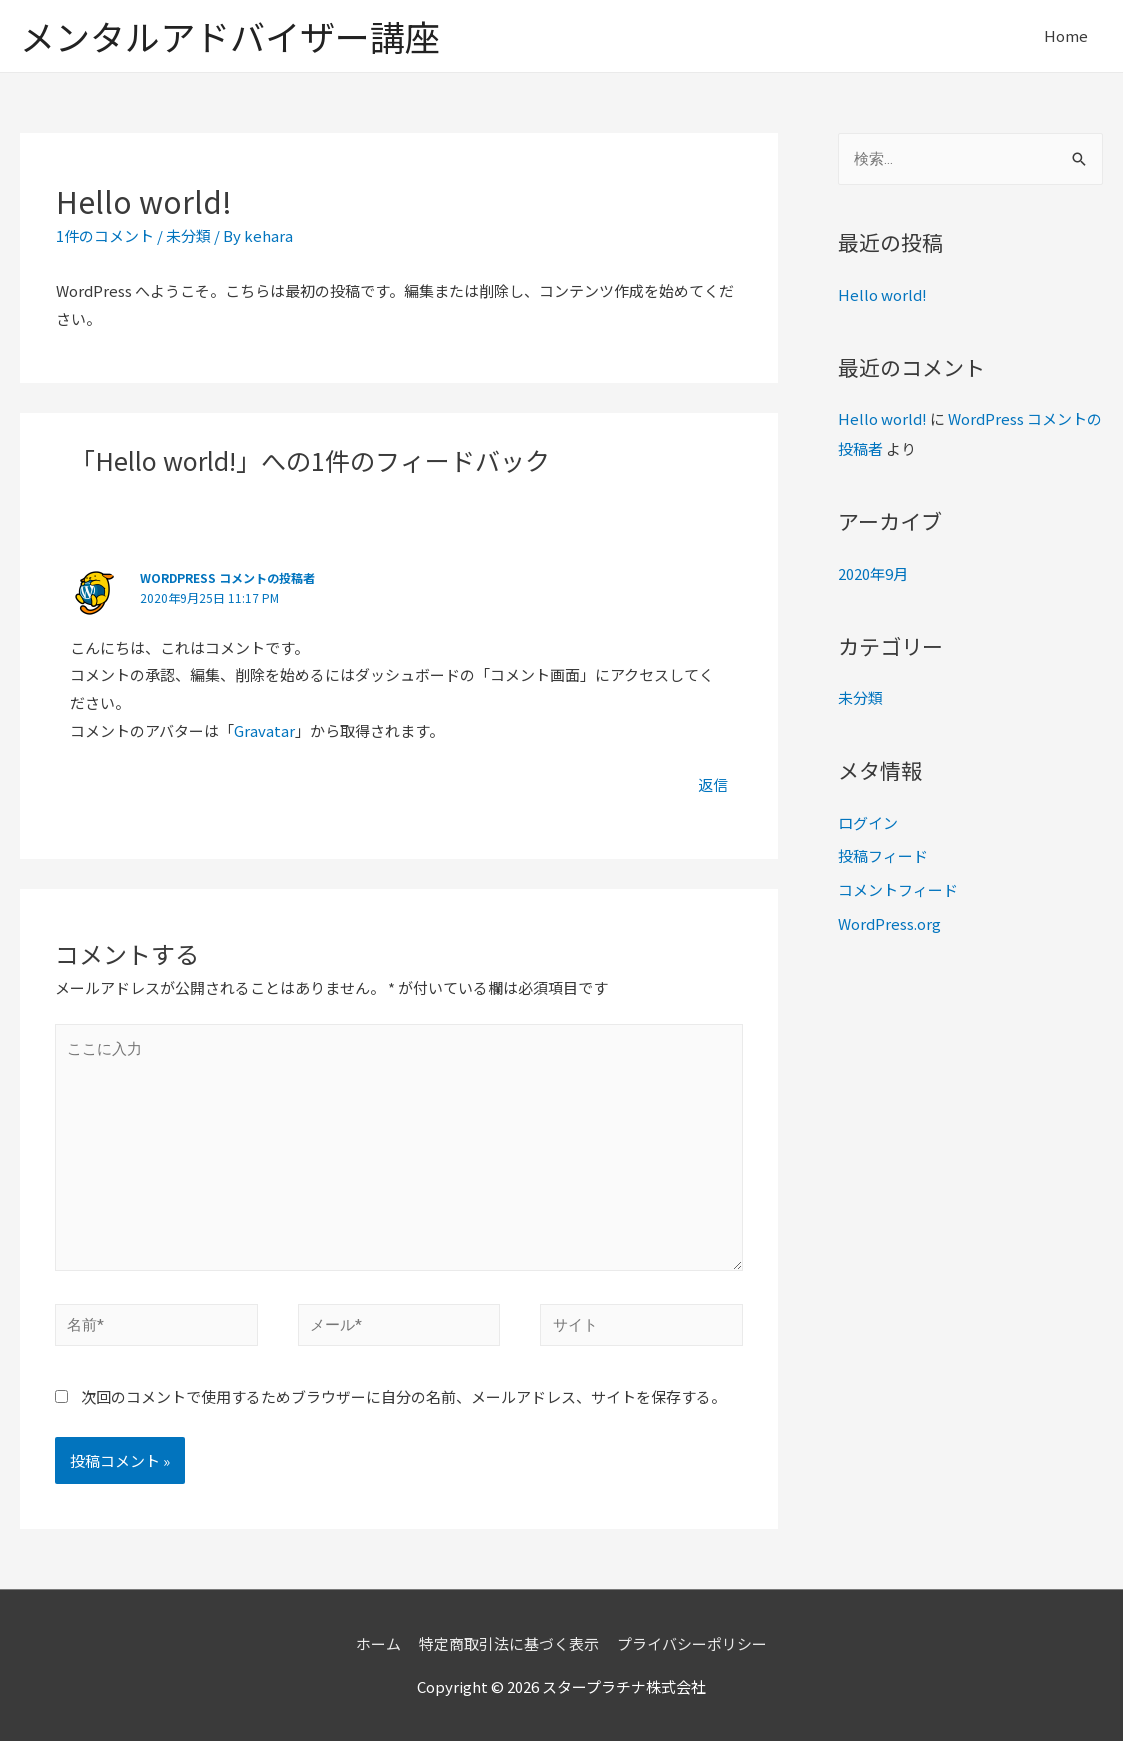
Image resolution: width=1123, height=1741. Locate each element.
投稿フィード (883, 855)
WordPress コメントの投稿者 (227, 577)
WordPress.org (889, 923)
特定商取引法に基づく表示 (509, 1643)
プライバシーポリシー (692, 1643)
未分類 (188, 235)
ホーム (378, 1643)
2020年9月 (873, 573)
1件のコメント (105, 235)
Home (1066, 35)
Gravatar (264, 730)
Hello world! (882, 294)
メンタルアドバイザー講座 (230, 35)
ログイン (868, 822)
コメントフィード (898, 889)
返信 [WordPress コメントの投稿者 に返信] (713, 784)
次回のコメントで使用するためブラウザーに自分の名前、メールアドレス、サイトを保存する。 (403, 1396)
